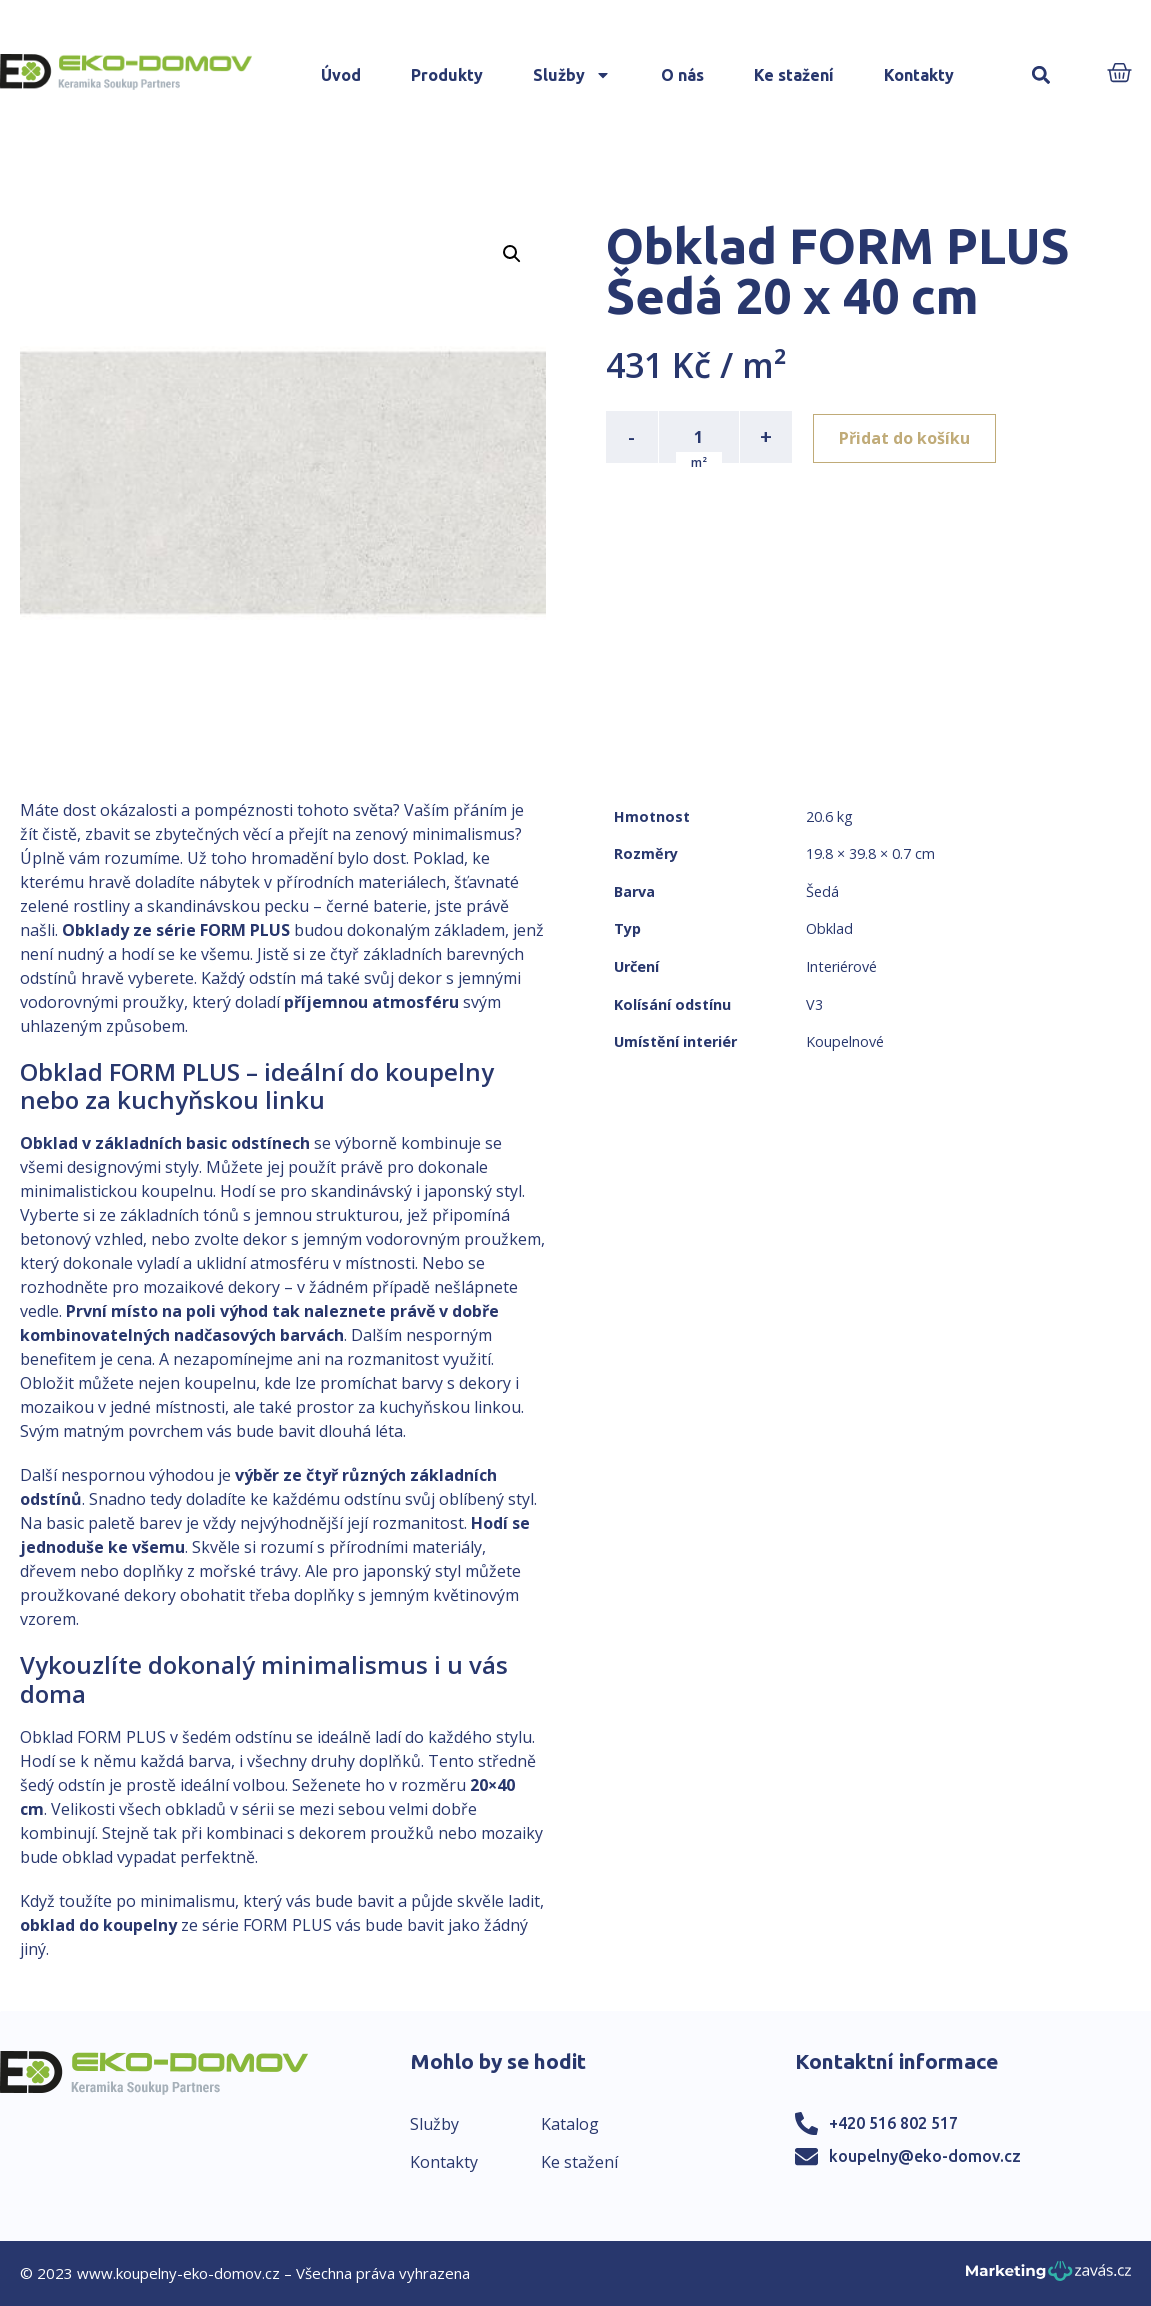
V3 (814, 1004)
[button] (1040, 75)
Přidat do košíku (907, 437)
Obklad (829, 928)
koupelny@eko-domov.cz (925, 2156)
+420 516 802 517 (893, 2123)
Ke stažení (794, 75)
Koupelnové (845, 1041)
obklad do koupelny (98, 1925)
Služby (572, 75)
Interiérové (841, 966)
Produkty (447, 75)
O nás (682, 75)
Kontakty (919, 75)
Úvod (341, 75)
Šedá (822, 891)
